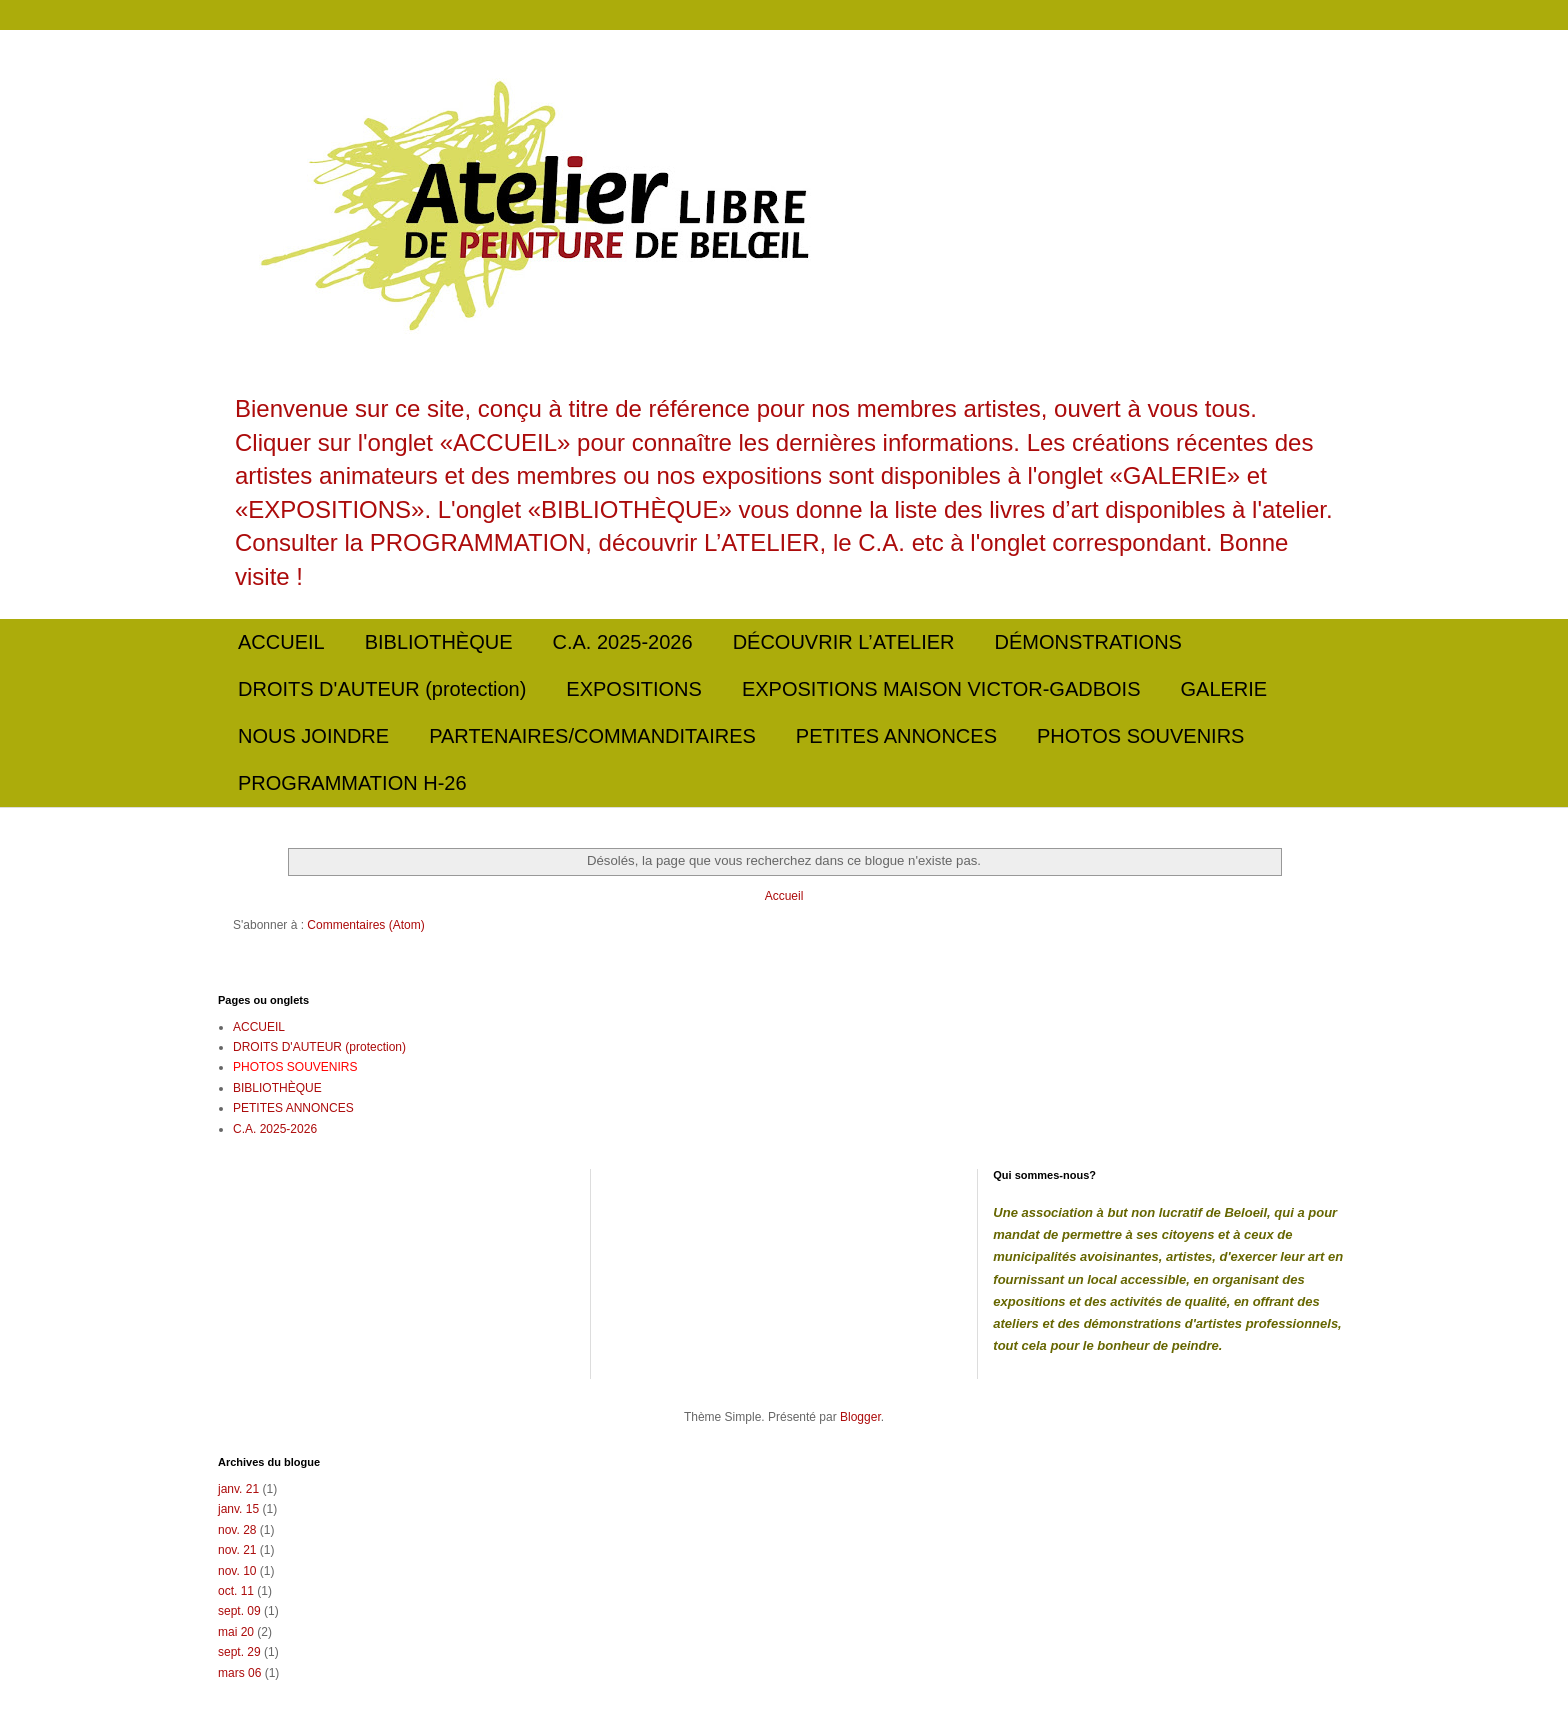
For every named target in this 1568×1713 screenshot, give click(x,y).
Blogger (860, 1417)
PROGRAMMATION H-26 (352, 783)
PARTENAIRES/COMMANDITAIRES (592, 736)
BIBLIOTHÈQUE (439, 642)
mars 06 (239, 1673)
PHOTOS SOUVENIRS (1140, 736)
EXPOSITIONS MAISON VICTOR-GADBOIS (941, 689)
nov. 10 (237, 1571)
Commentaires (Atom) (365, 925)
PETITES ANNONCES (896, 736)
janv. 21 (238, 1489)
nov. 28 (237, 1530)
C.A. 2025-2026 (623, 642)
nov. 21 (237, 1550)
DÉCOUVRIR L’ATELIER (844, 642)
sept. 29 (239, 1652)
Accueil (784, 896)
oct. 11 (236, 1591)
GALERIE (1224, 689)
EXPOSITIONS (634, 689)
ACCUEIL (281, 642)
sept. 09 (239, 1611)
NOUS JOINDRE (313, 736)
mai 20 (236, 1632)
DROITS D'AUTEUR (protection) (382, 689)
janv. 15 (238, 1509)
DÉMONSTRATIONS (1088, 642)
